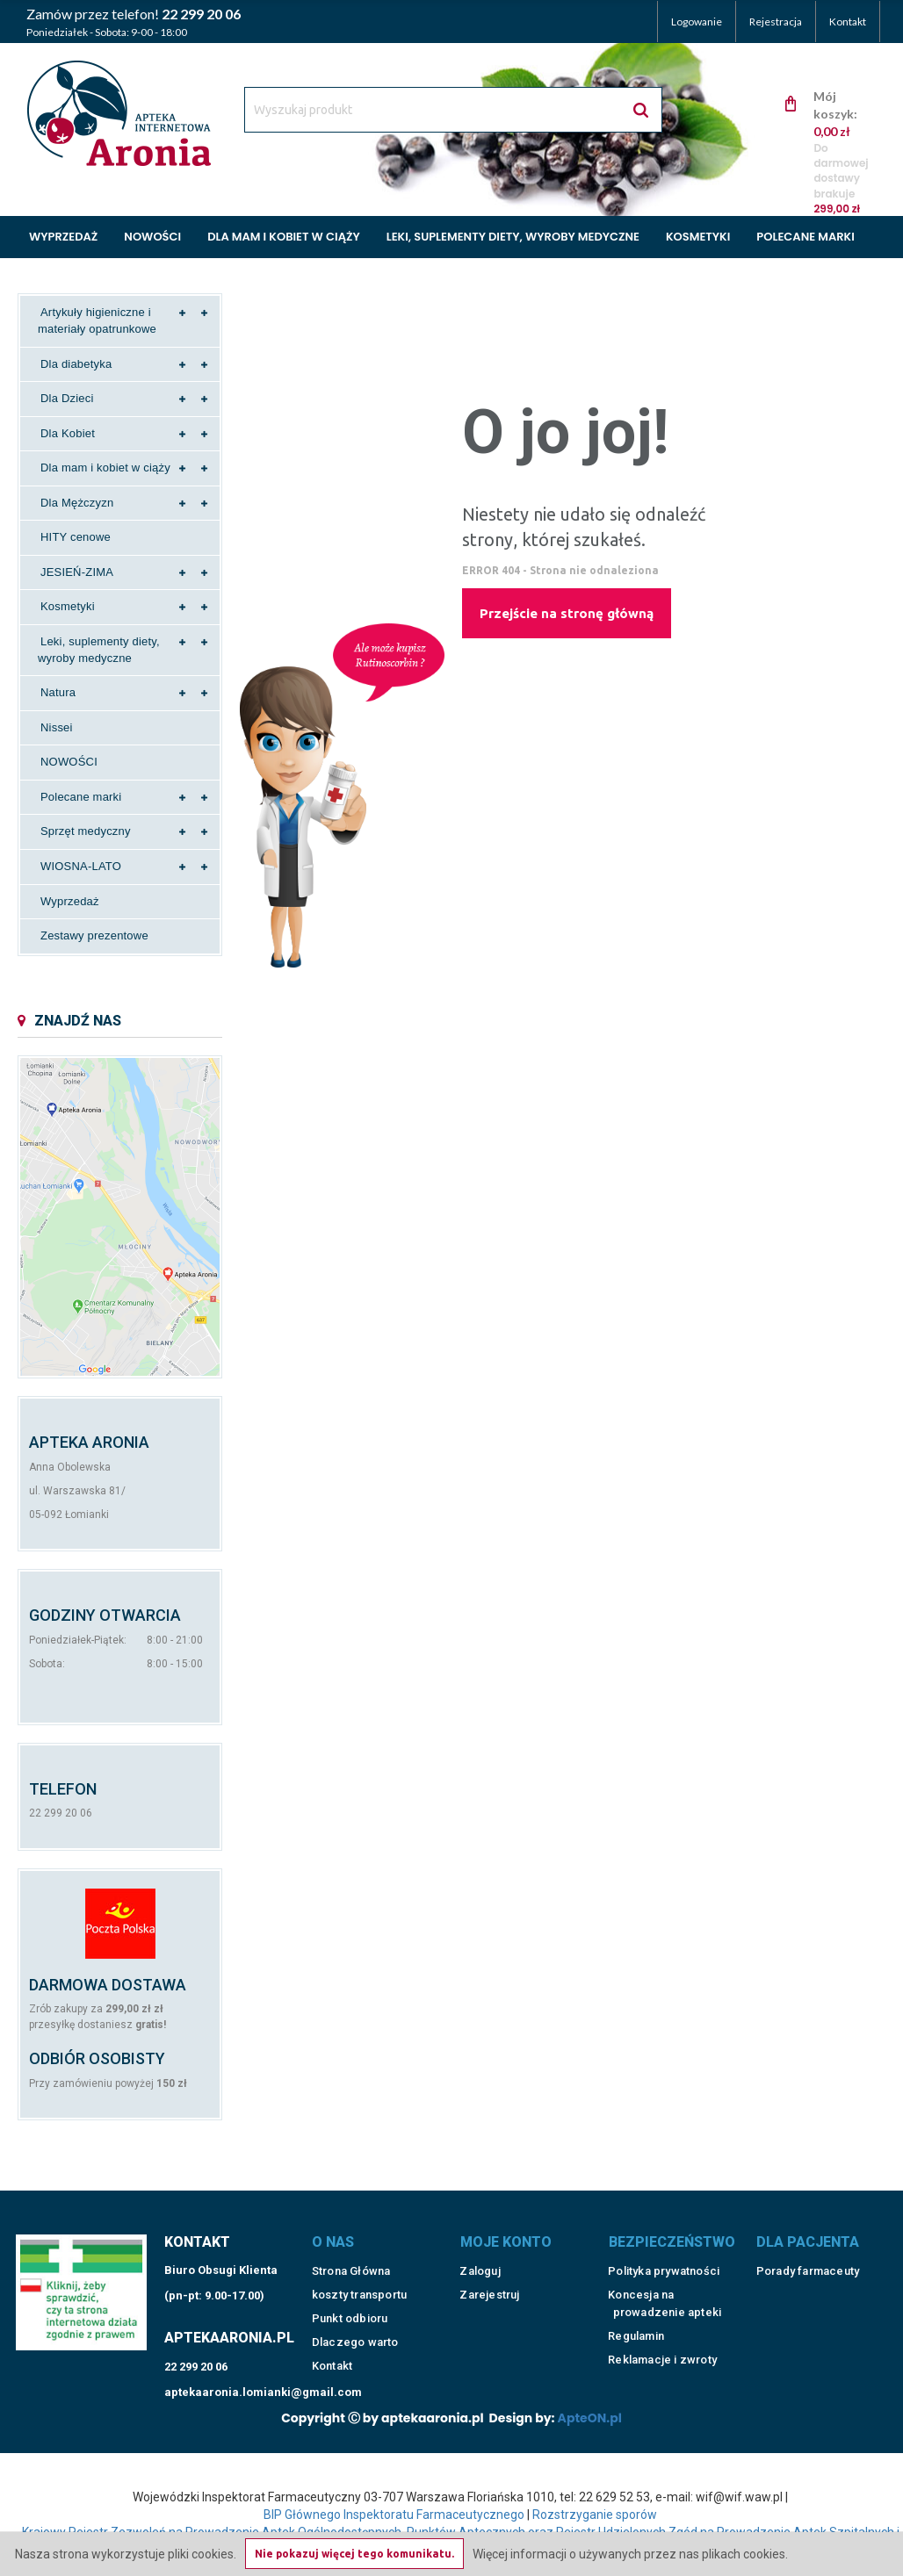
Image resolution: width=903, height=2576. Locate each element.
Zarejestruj (489, 2294)
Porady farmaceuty (807, 2270)
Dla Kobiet (67, 433)
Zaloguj (479, 2270)
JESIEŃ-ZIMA (76, 572)
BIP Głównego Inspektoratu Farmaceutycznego (394, 2515)
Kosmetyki (698, 236)
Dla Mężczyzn (76, 502)
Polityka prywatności (663, 2270)
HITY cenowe (75, 536)
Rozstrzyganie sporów (594, 2515)
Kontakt (847, 21)
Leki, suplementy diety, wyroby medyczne (512, 236)
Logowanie (696, 21)
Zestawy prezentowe (94, 935)
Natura (58, 692)
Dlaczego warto (355, 2342)
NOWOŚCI (69, 761)
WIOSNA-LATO (80, 866)
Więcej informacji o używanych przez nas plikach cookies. (630, 2554)
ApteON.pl (590, 2418)
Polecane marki (805, 236)
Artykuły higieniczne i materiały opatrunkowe (97, 320)
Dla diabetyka (76, 364)
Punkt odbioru (350, 2318)
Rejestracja (775, 21)
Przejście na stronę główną (567, 613)
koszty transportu (359, 2294)
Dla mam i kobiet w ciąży (283, 236)
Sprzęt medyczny (85, 831)
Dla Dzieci (67, 398)
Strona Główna (351, 2270)
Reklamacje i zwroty (662, 2359)
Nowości (152, 236)
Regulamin (636, 2335)
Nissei (56, 727)
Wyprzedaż (63, 236)
